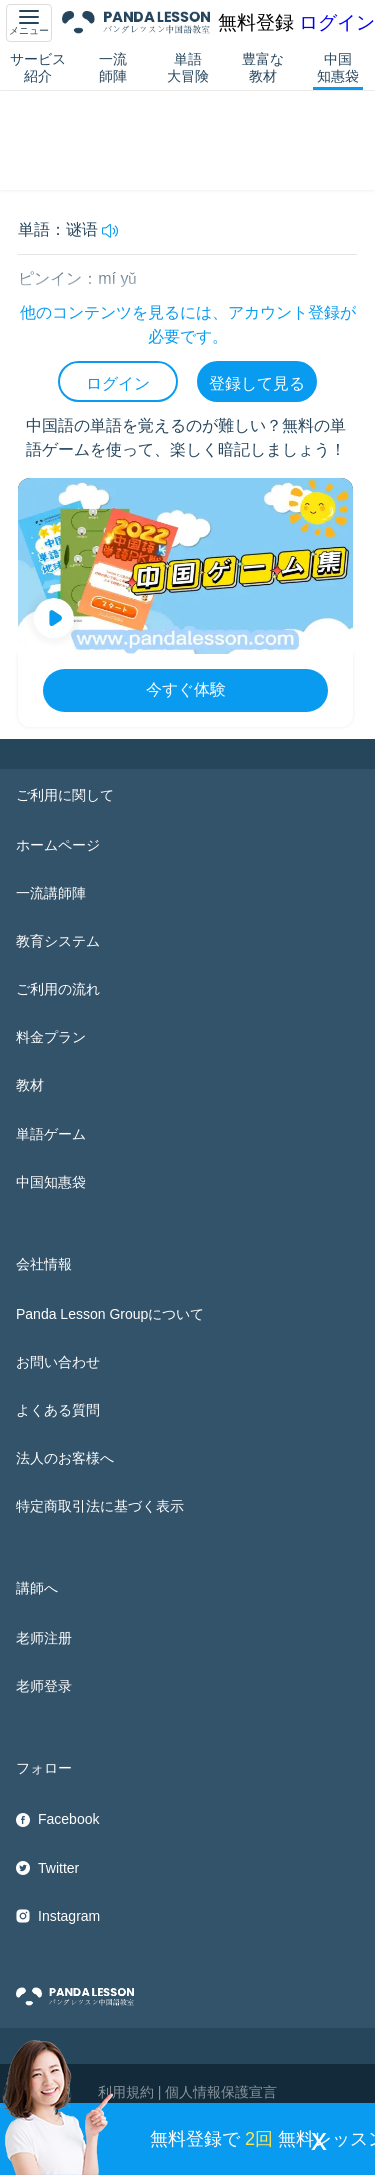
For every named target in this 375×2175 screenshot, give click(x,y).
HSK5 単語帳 (112, 103)
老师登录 (44, 1686)
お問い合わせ (58, 1362)
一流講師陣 (51, 893)
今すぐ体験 (186, 689)
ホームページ (58, 845)
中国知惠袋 (338, 67)
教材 (30, 1085)
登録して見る (257, 383)
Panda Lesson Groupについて (110, 1314)
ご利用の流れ (58, 989)
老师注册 (44, 1638)
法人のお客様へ (65, 1458)
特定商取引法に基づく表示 (100, 1506)
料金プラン (51, 1037)
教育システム (58, 941)
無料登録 (256, 22)
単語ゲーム (51, 1134)
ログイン (337, 22)
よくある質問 (58, 1410)
